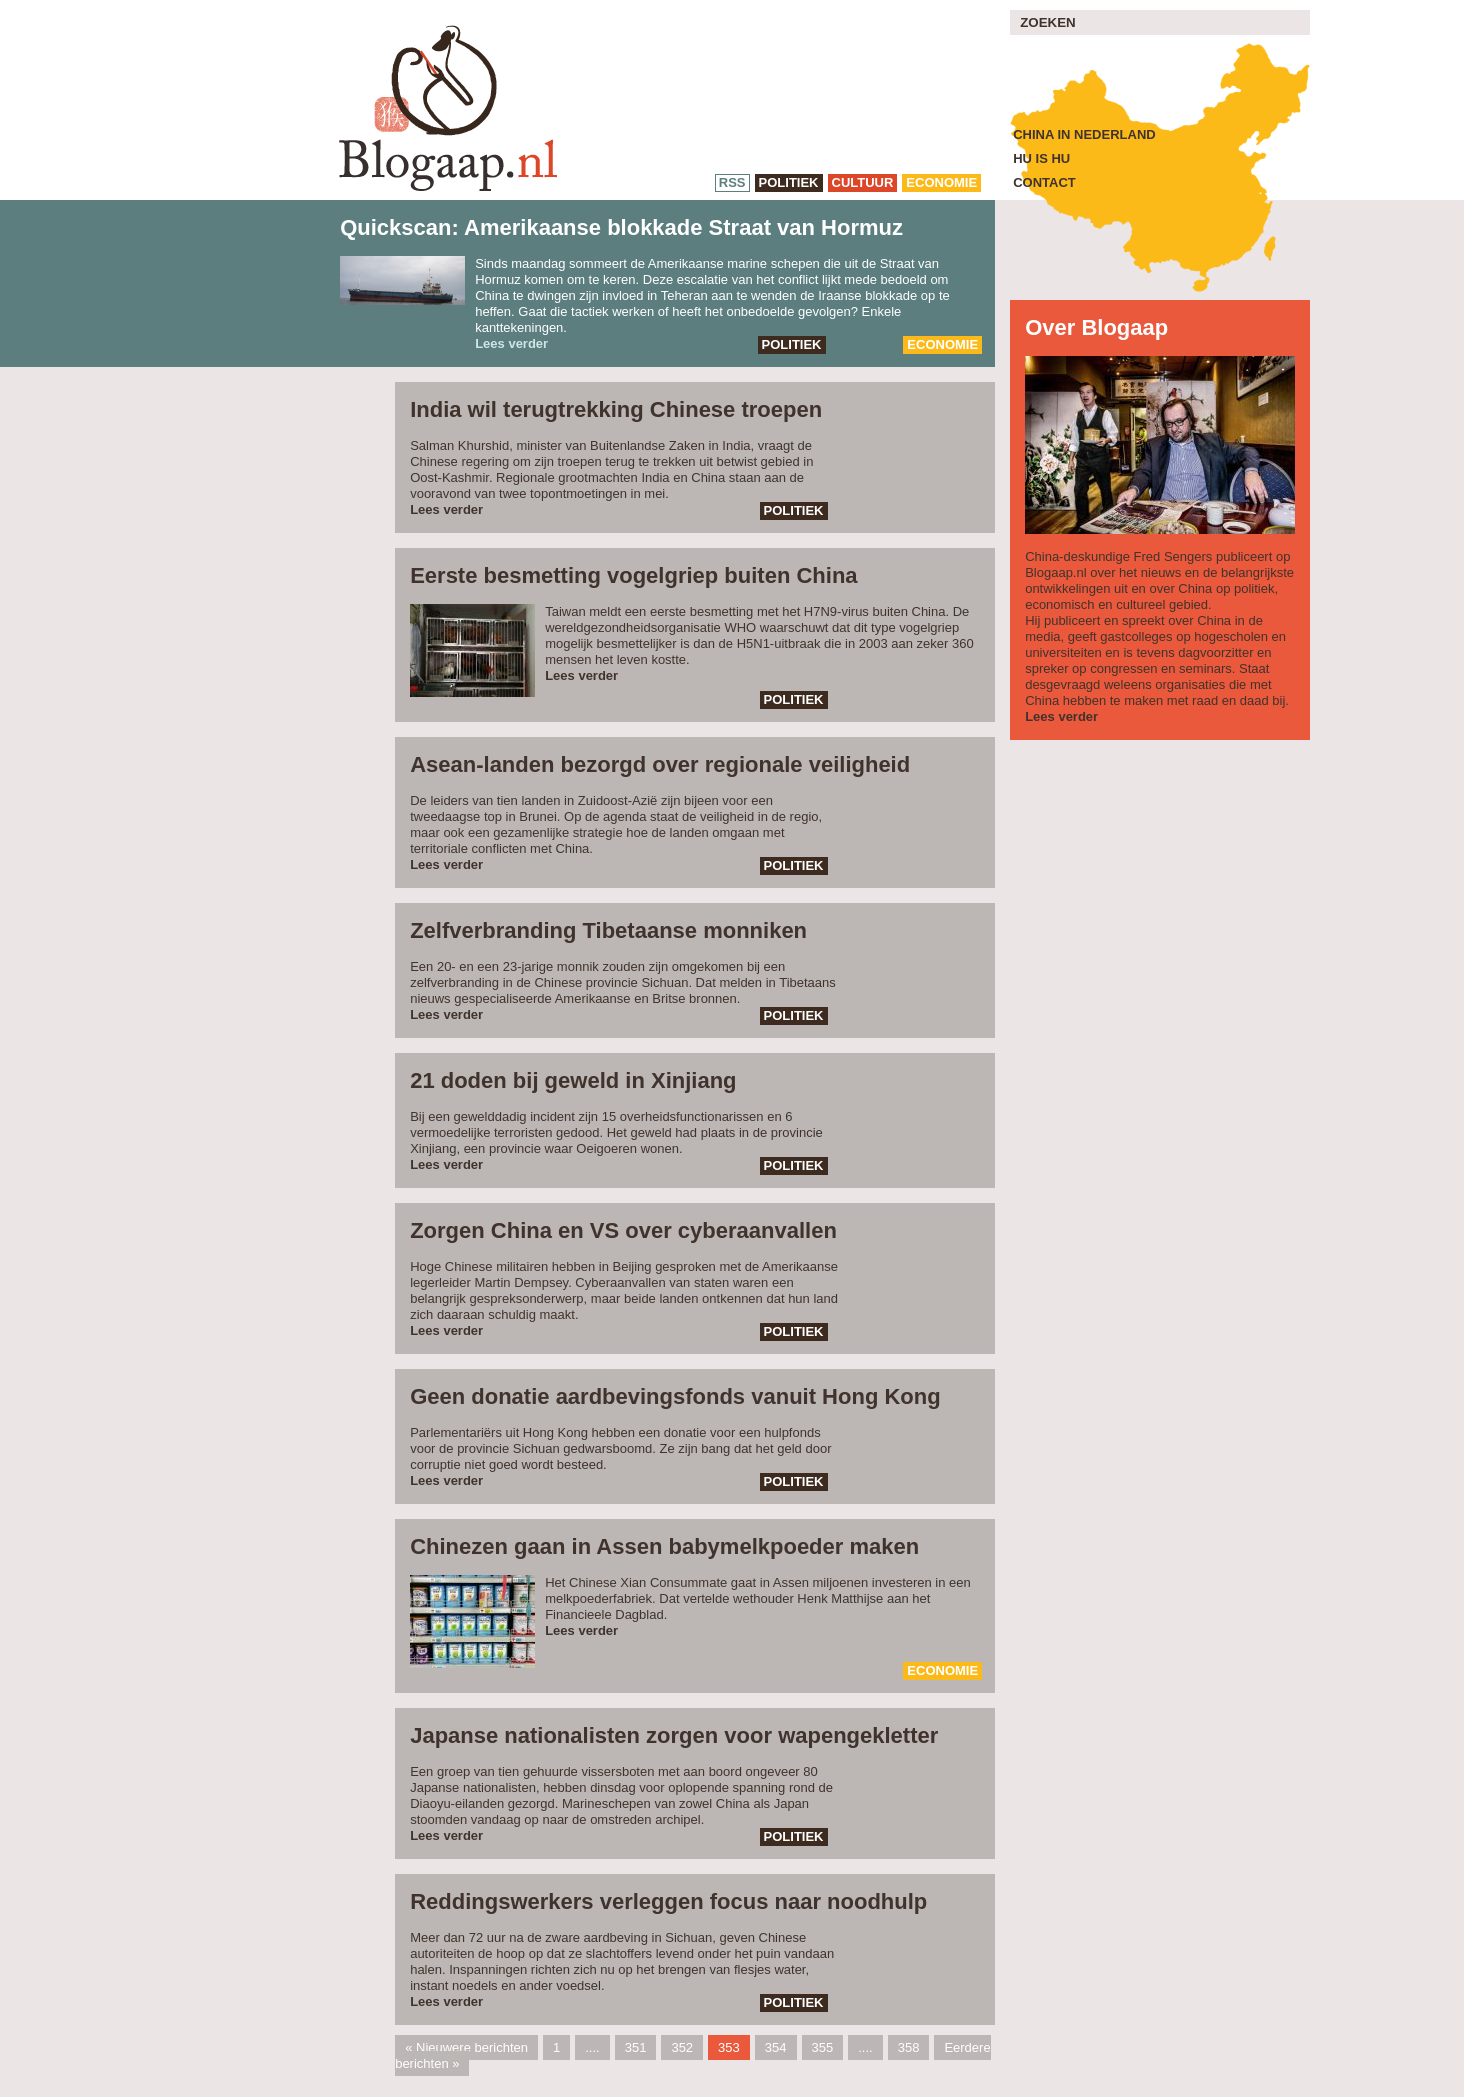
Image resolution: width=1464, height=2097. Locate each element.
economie (941, 182)
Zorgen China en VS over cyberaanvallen (623, 1230)
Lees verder (511, 343)
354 (776, 2047)
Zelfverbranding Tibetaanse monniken (608, 930)
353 (729, 2047)
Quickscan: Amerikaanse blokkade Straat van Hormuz (621, 227)
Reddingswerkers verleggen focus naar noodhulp (668, 1901)
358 (909, 2047)
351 (636, 2047)
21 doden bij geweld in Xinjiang (573, 1080)
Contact (1044, 182)
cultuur (863, 182)
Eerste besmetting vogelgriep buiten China (633, 575)
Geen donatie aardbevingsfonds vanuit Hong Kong (675, 1396)
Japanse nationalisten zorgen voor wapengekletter (674, 1735)
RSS (732, 182)
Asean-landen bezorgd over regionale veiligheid (660, 764)
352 (682, 2047)
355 (823, 2047)
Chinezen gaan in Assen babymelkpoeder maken (664, 1546)
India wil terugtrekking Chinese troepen (616, 409)
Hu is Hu (1041, 158)
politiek (789, 182)
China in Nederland (1084, 134)
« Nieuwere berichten (466, 2047)
